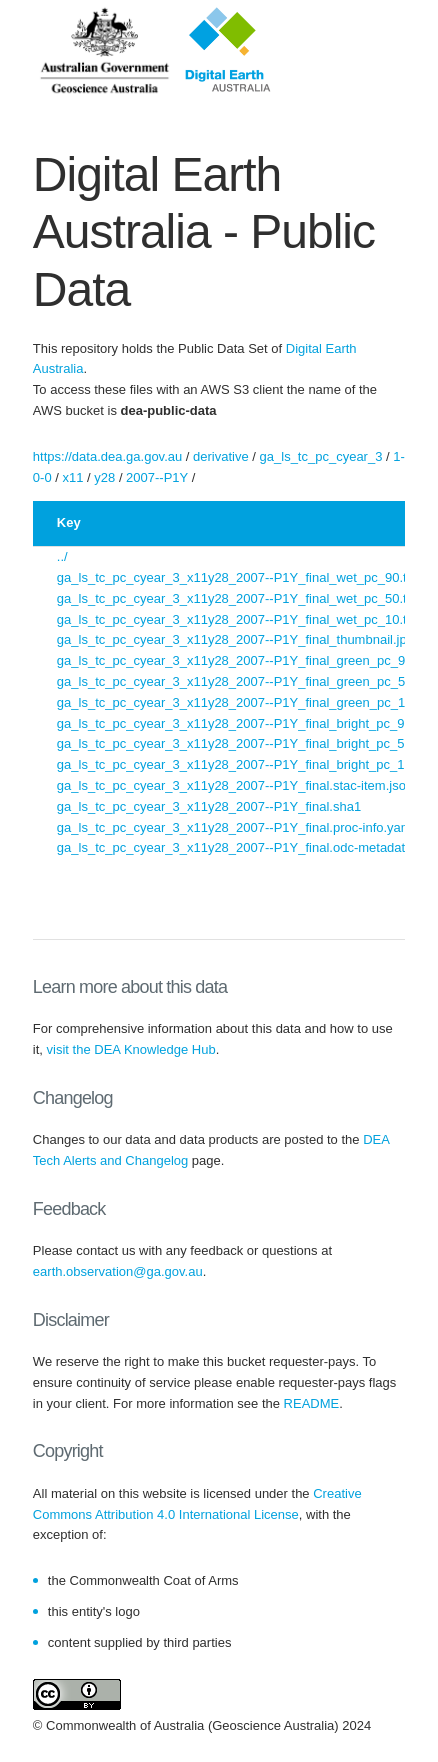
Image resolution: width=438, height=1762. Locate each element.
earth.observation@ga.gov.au (118, 1271)
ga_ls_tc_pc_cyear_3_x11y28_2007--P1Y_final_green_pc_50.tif (241, 681)
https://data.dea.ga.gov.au (107, 456)
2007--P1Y (157, 477)
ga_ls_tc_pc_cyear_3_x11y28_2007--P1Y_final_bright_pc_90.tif (241, 723)
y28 (104, 477)
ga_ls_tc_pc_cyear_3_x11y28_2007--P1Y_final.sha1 (209, 806)
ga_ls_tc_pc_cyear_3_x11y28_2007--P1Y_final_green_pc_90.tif (241, 660)
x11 (72, 477)
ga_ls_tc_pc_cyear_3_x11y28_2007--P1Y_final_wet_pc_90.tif (235, 577)
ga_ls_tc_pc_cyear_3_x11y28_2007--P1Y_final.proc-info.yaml (236, 827)
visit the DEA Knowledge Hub (131, 1049)
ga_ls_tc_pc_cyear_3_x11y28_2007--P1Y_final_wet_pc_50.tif (235, 598)
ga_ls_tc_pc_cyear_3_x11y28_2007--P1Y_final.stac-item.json (235, 785)
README (312, 1403)
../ (62, 556)
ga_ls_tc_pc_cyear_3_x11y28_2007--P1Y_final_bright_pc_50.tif (241, 743)
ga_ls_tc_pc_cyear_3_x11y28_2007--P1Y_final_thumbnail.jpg (235, 639)
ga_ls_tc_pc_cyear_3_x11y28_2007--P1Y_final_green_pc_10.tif (241, 702)
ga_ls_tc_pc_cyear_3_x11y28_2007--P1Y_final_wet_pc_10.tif (235, 619)
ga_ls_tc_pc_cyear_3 (321, 456)
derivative (221, 456)
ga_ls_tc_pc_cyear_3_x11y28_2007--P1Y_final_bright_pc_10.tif (241, 764)
